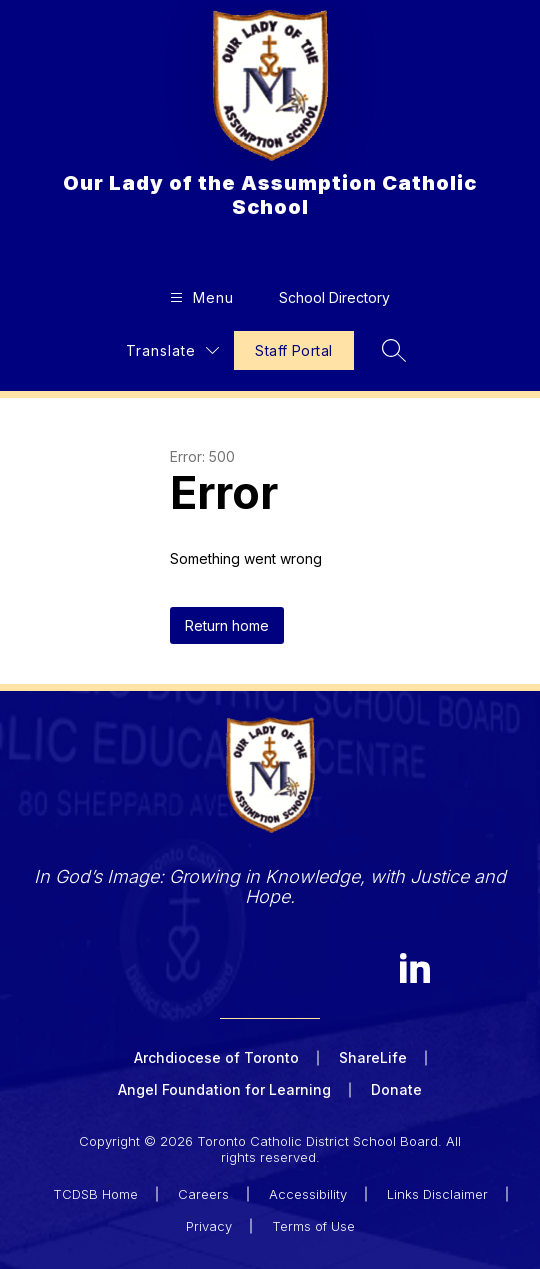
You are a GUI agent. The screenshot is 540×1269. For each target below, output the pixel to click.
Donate (396, 1089)
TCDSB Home (95, 1194)
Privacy (209, 1226)
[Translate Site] (172, 350)
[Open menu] (199, 297)
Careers (203, 1194)
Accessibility (308, 1194)
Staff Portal (293, 350)
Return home (227, 625)
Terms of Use (313, 1226)
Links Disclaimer (437, 1194)
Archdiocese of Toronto (216, 1057)
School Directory (334, 297)
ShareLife (373, 1057)
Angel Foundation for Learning (224, 1089)
